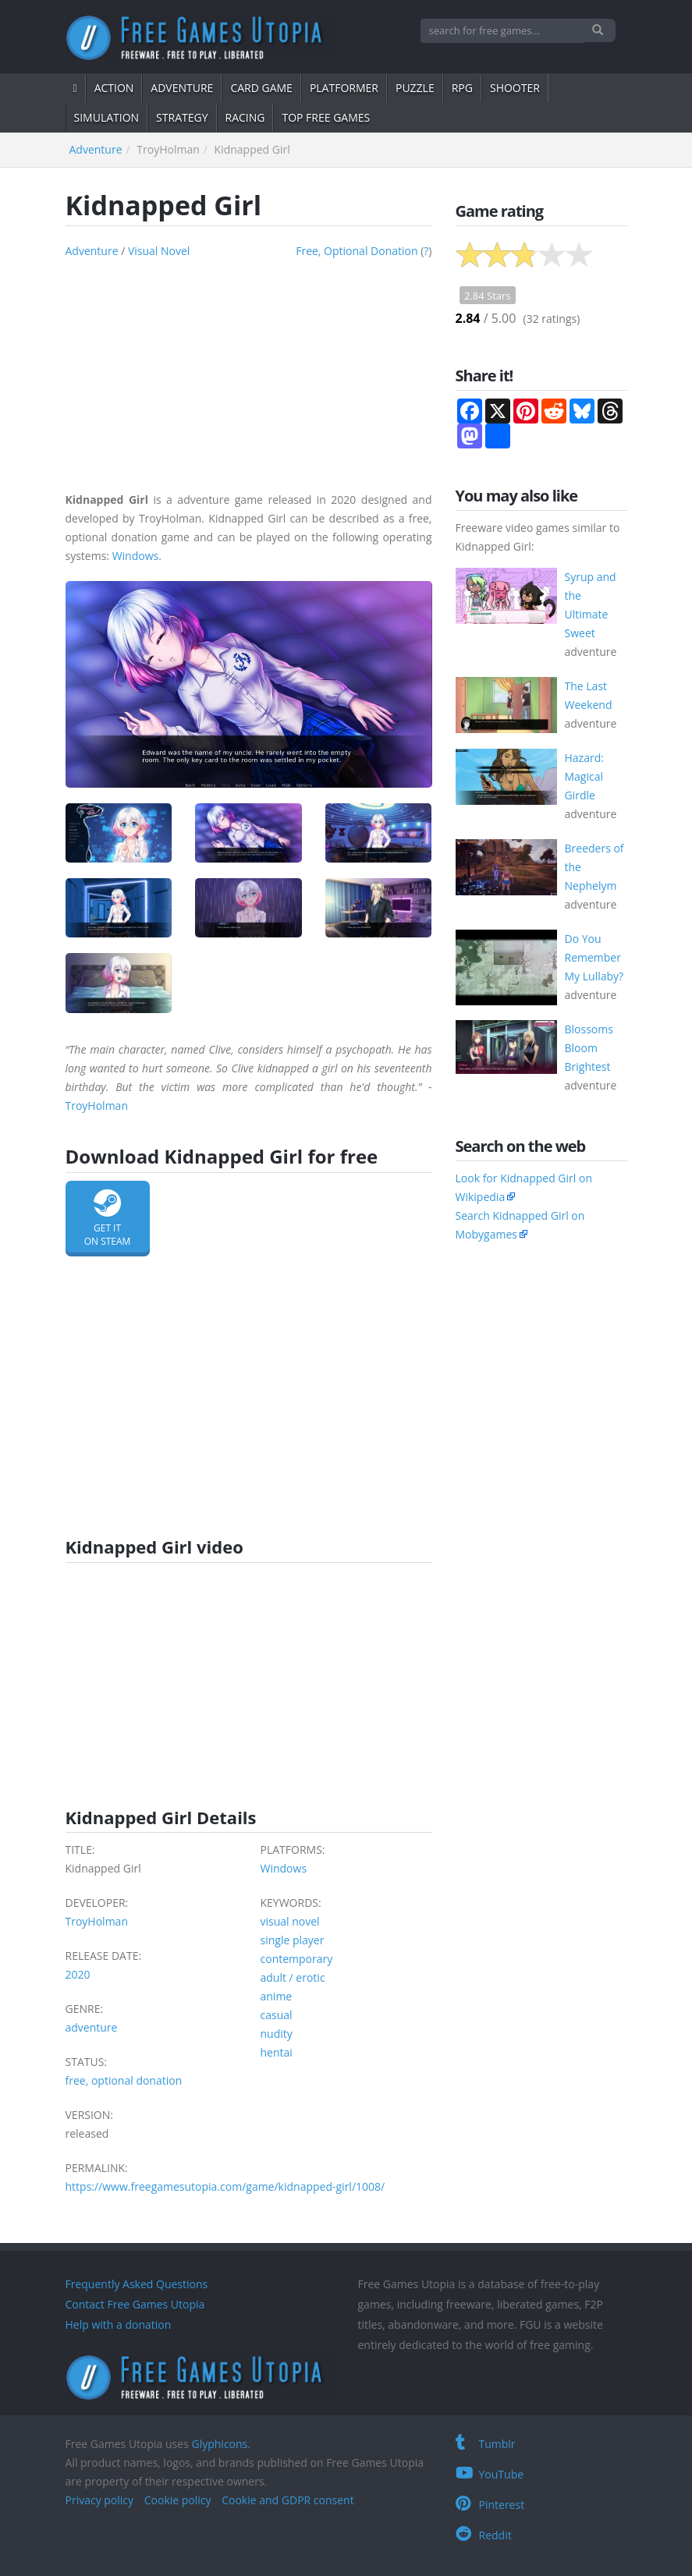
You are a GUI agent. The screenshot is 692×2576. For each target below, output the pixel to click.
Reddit (484, 2535)
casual (277, 2014)
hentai (277, 2052)
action (114, 87)
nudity (277, 2033)
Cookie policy (177, 2500)
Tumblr (486, 2443)
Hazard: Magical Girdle (584, 776)
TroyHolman (97, 1105)
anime (277, 1996)
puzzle (415, 87)
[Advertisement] (249, 369)
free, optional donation (356, 250)
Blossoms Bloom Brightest (589, 1048)
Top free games (326, 117)
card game (261, 87)
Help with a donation (119, 2324)
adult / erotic (293, 1977)
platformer (344, 87)
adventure (182, 87)
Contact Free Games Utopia (135, 2304)
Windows (135, 555)
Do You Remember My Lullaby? (594, 957)
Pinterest (490, 2504)
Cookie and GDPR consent (287, 2500)
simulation (107, 117)
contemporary (297, 1958)
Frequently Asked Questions (137, 2284)
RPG (462, 87)
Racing (245, 117)
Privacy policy (100, 2500)
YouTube (490, 2474)
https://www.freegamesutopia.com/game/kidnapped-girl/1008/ (225, 2186)
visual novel (159, 250)
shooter (515, 87)
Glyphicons (219, 2443)
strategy (182, 117)
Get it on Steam (107, 1218)
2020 (78, 1974)
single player (293, 1940)
